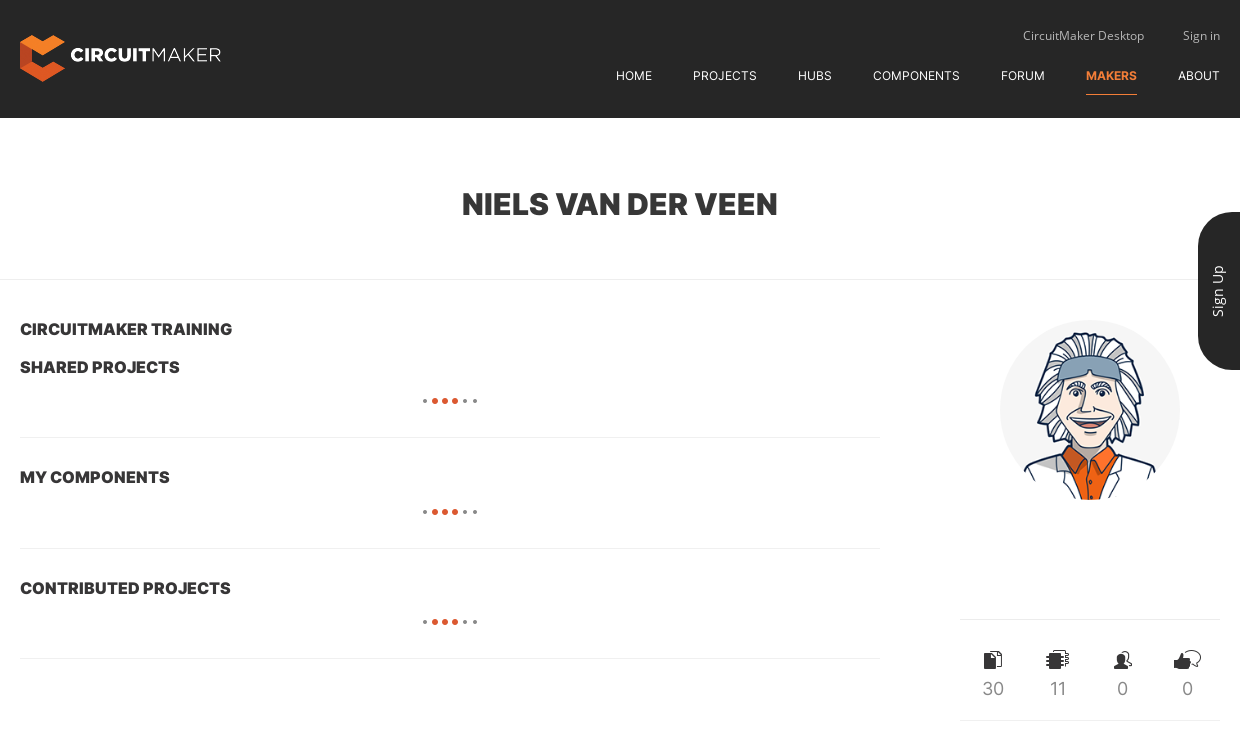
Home (634, 75)
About (1199, 75)
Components (916, 75)
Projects (725, 75)
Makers (1111, 75)
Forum (1023, 75)
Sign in (1201, 35)
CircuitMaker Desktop (1083, 35)
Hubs (815, 75)
